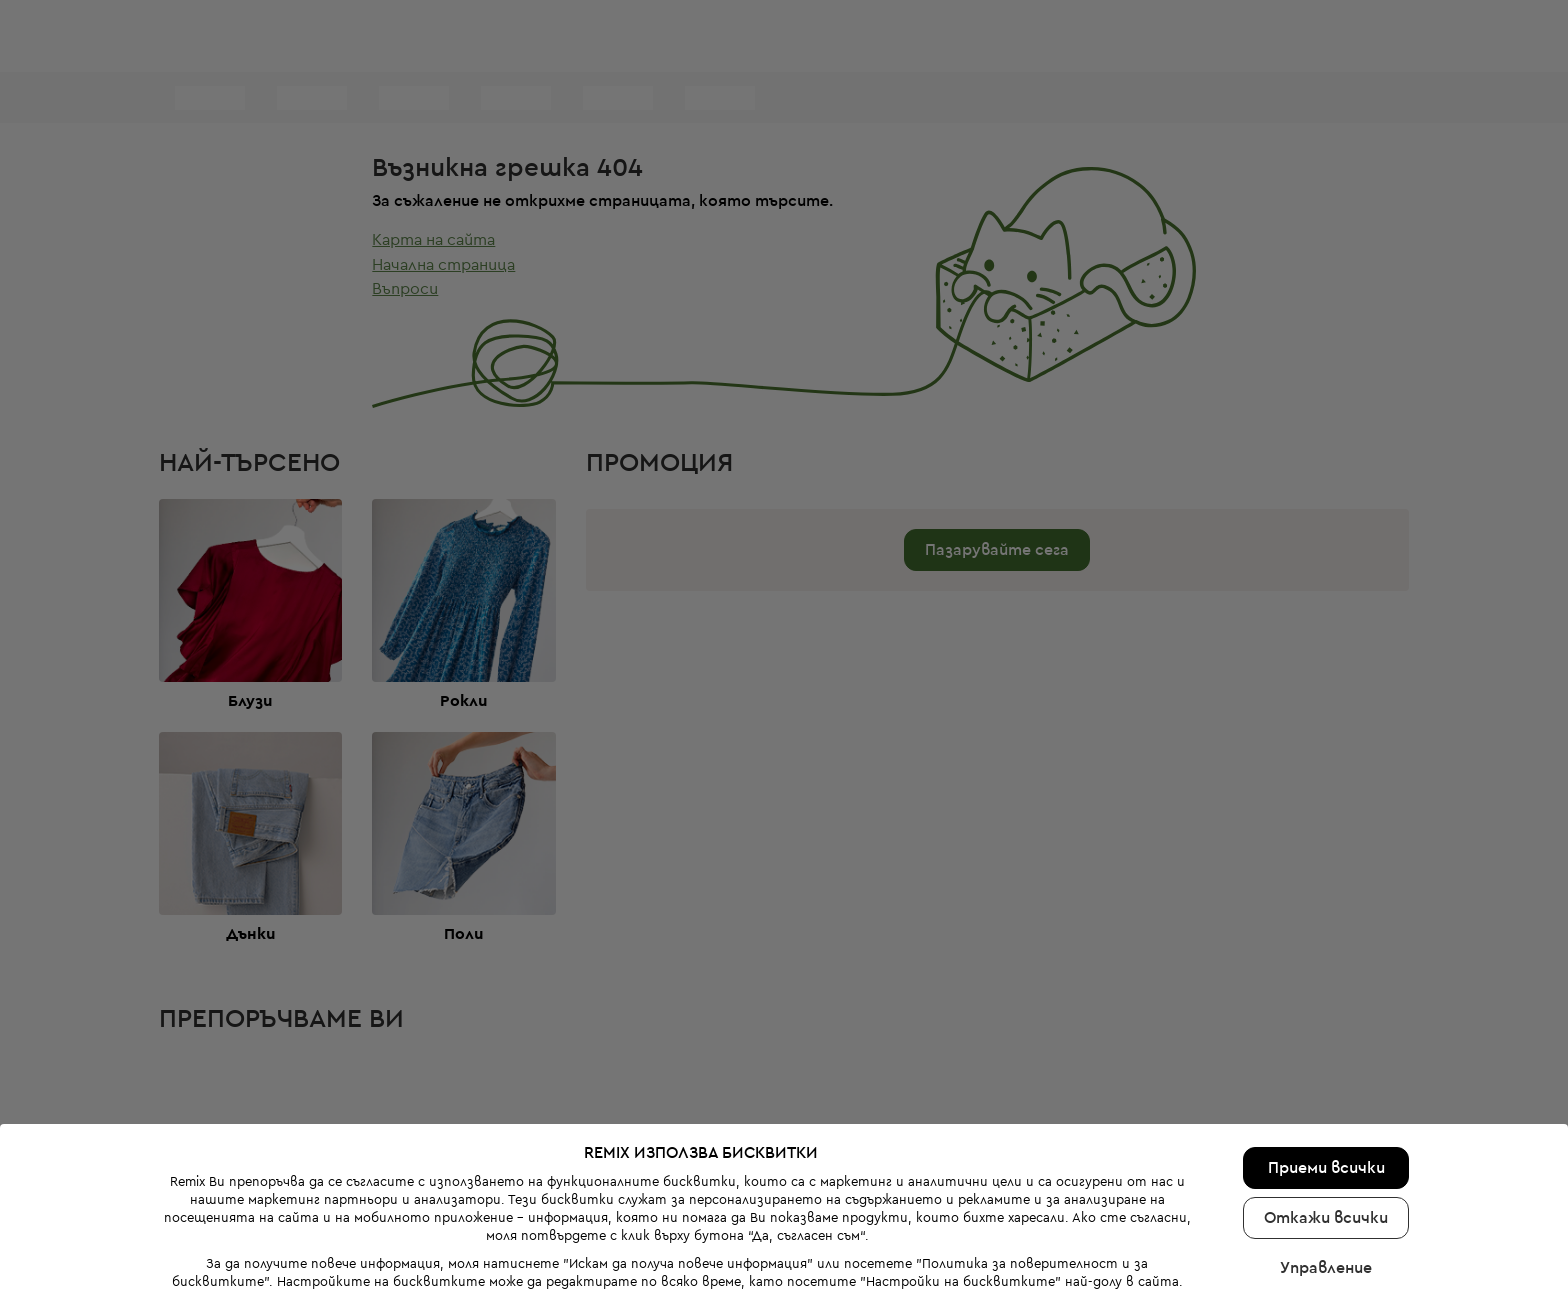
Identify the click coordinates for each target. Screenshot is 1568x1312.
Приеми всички (1326, 1119)
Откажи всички (1326, 1169)
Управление (1326, 1219)
